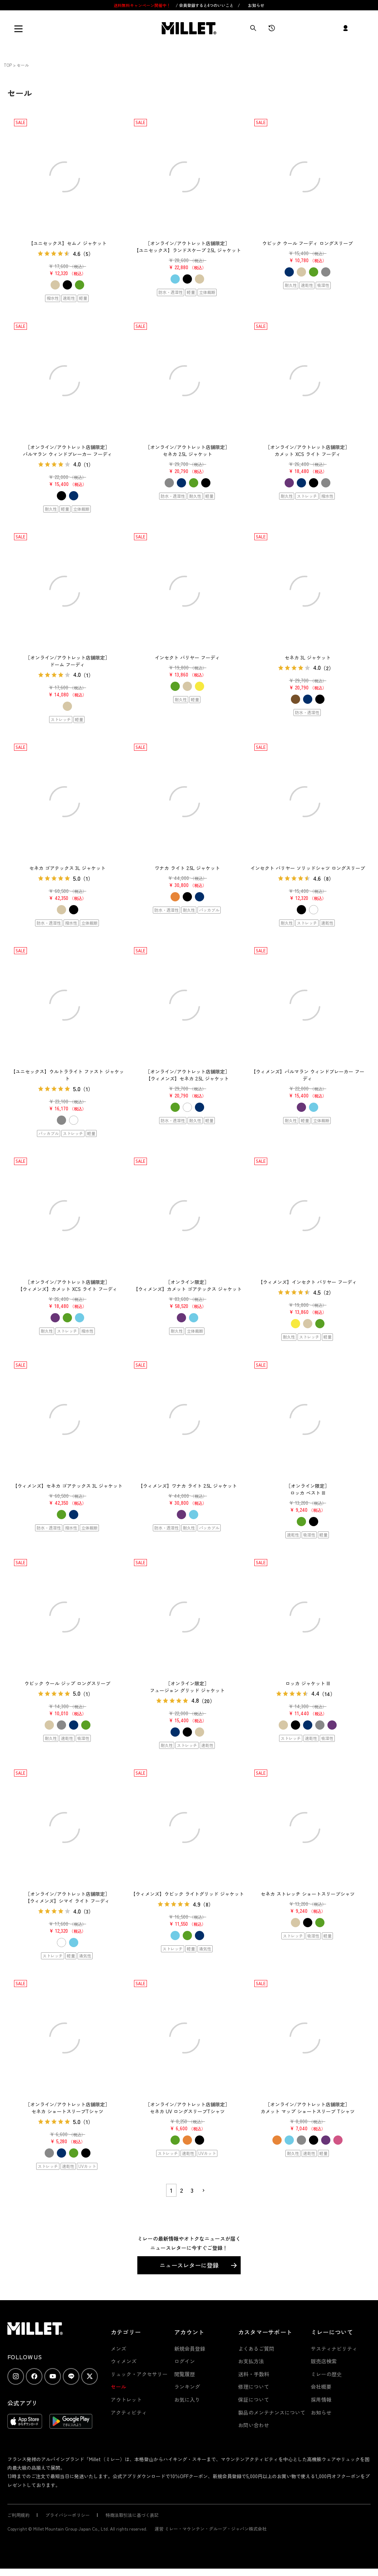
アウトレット (126, 2399)
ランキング (187, 2386)
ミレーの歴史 (326, 2374)
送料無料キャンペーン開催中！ (143, 5)
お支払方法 (251, 2361)
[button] (203, 2190)
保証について (253, 2399)
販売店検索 (324, 2361)
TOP (8, 65)
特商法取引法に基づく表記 (132, 2515)
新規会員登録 (189, 2348)
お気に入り (187, 2399)
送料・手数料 (253, 2374)
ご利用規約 (18, 2515)
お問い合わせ (253, 2425)
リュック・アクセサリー (139, 2374)
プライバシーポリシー (67, 2515)
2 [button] (181, 2190)
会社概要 (321, 2386)
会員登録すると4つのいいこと (206, 5)
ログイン (184, 2361)
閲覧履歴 (184, 2374)
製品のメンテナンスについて (271, 2412)
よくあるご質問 (256, 2348)
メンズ (118, 2348)
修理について (253, 2386)
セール (118, 2386)
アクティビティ (129, 2412)
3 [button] (191, 2190)
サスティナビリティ (334, 2348)
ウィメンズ (124, 2361)
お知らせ (256, 5)
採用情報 (321, 2399)
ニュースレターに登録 (189, 2265)
